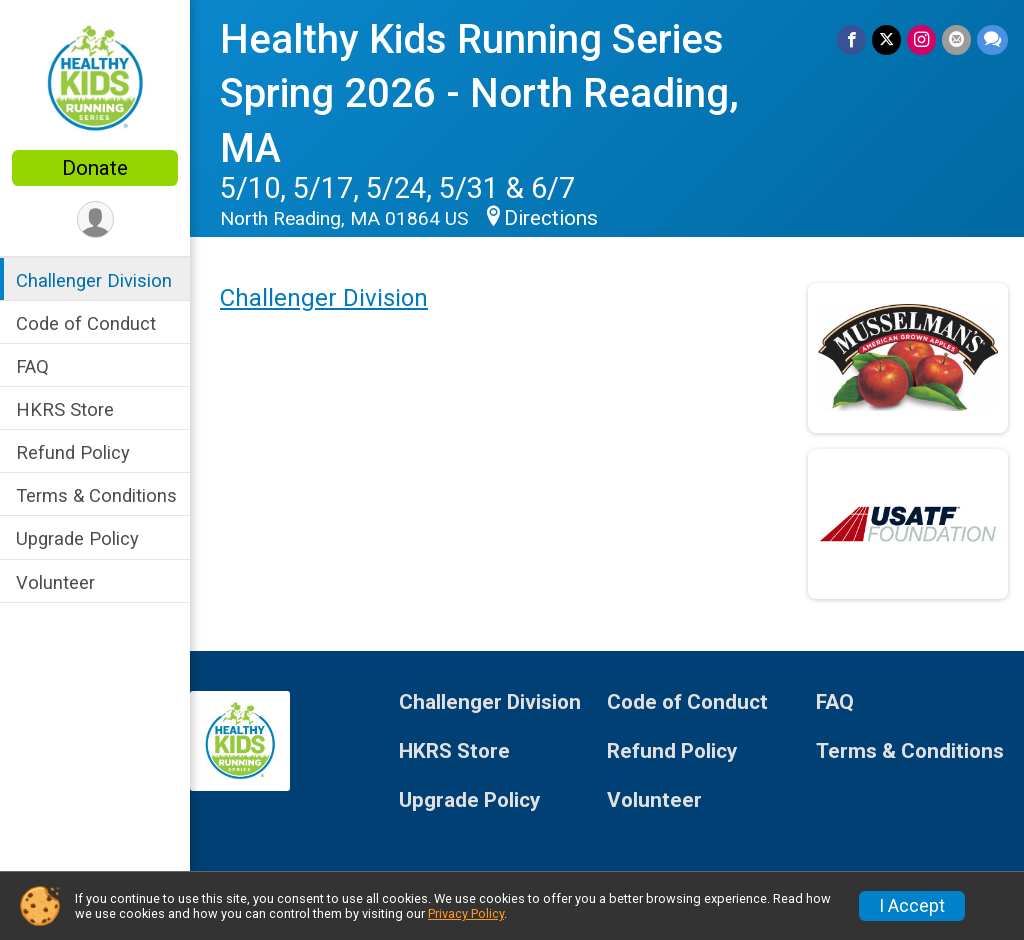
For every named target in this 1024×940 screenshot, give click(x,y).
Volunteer (55, 582)
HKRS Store (65, 409)
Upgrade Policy (77, 538)
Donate (95, 168)
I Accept (912, 906)
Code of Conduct (86, 323)
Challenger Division (94, 280)
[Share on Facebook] (851, 39)
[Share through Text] (992, 39)
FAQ (32, 366)
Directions (551, 218)
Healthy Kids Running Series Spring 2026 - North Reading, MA (479, 94)
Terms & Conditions (96, 495)
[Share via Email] (956, 39)
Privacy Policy (466, 913)
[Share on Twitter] (886, 39)
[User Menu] (95, 219)
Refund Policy (73, 452)
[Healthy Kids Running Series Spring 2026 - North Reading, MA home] (95, 77)
